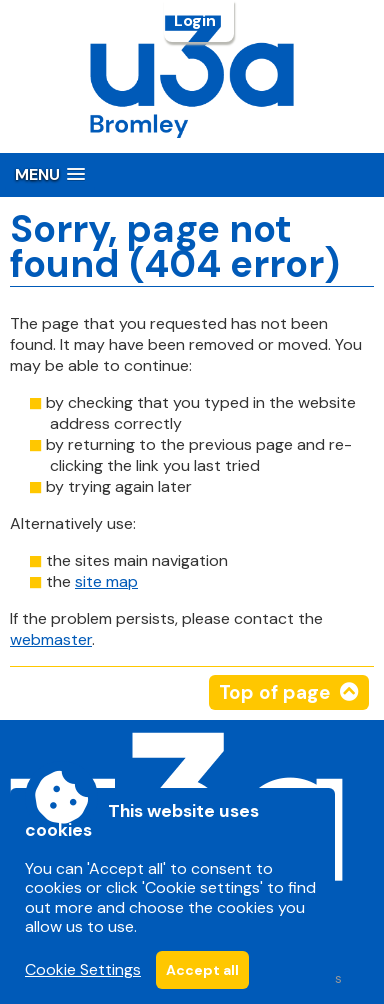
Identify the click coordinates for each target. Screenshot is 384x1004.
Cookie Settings (83, 969)
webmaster (51, 639)
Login (197, 21)
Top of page (274, 692)
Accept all (202, 970)
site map (106, 581)
